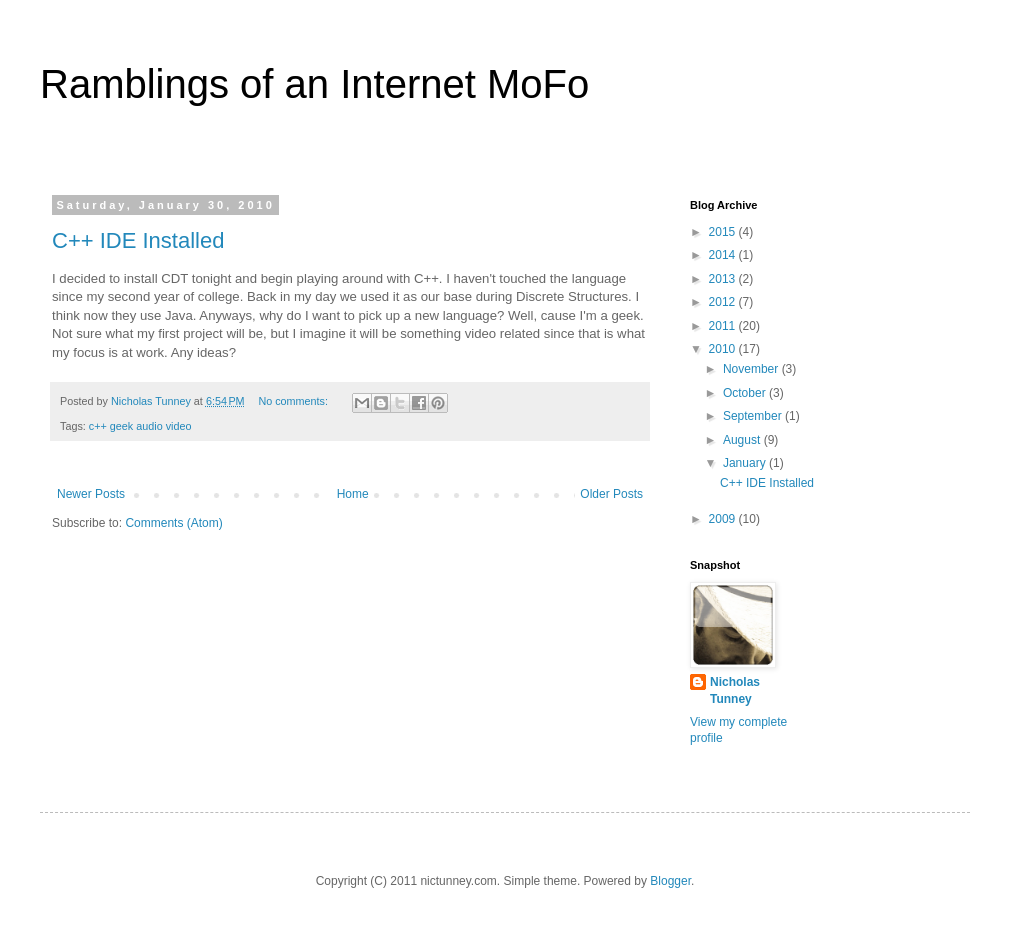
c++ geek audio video (140, 426)
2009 (724, 519)
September (754, 416)
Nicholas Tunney (735, 690)
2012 (724, 302)
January (746, 463)
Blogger (670, 881)
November (752, 369)
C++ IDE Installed (138, 240)
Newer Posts (91, 494)
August (743, 440)
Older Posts (611, 494)
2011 (724, 326)
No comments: (294, 401)
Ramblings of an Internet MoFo (314, 84)
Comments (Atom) (173, 523)
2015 (724, 232)
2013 (724, 279)
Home (353, 494)
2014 (724, 255)
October (746, 393)
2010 (724, 349)
